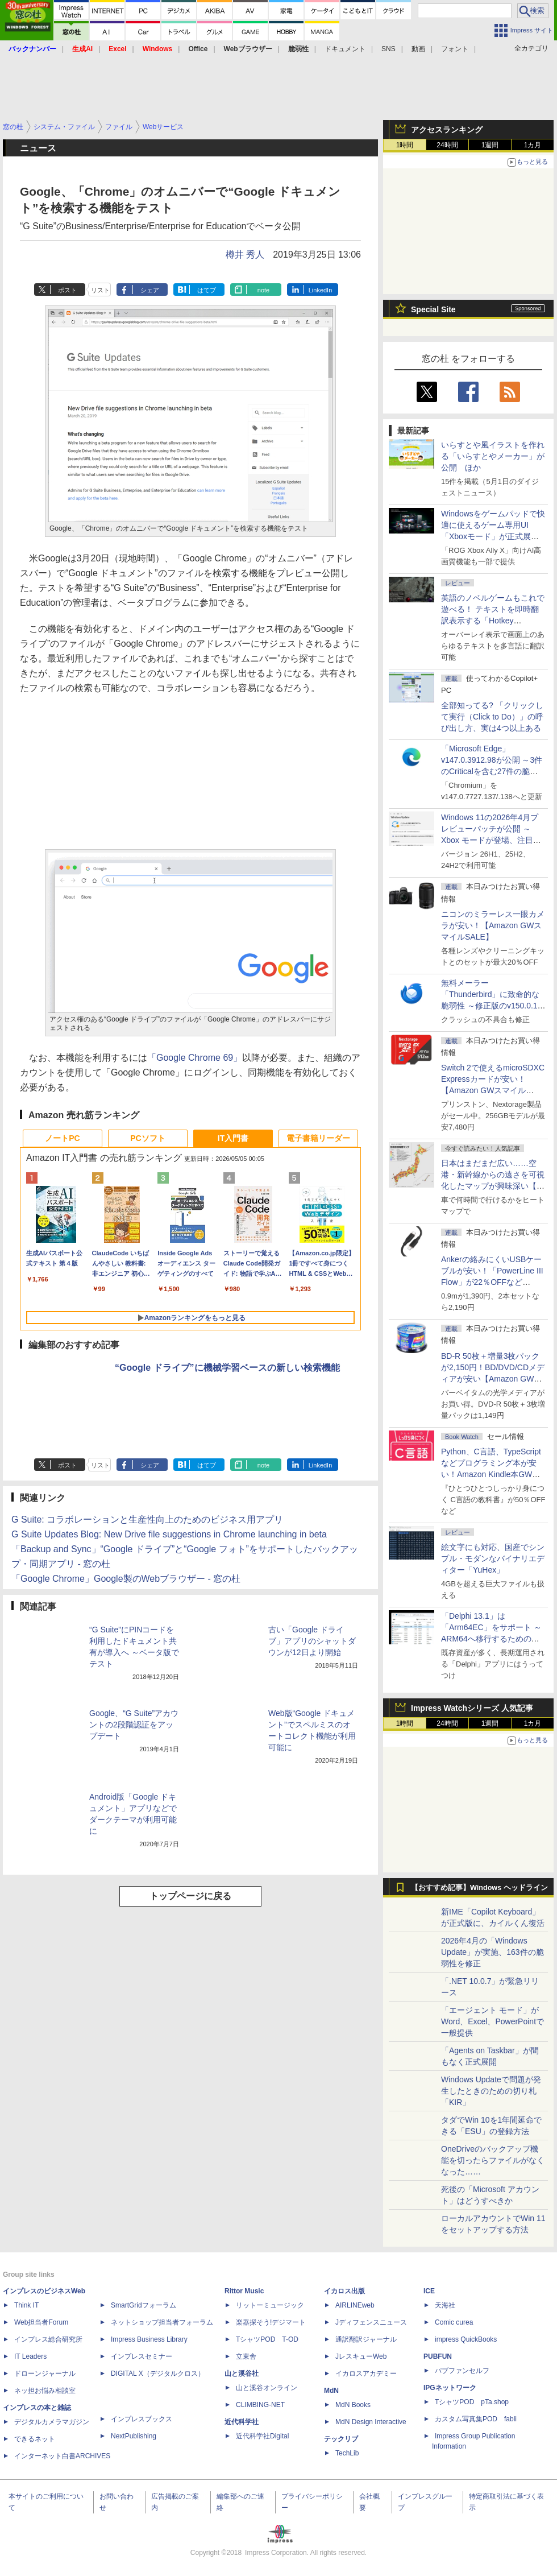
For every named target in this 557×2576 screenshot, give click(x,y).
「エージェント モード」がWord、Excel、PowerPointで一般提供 (492, 2021)
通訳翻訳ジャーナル (366, 2339)
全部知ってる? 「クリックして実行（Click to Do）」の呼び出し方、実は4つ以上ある (492, 717)
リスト (100, 290)
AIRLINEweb (355, 2305)
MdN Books (353, 2405)
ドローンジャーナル (45, 2373)
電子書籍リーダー (318, 1138)
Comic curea (454, 2322)
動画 (418, 49)
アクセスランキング (447, 129)
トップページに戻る (190, 1896)
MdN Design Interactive (370, 2422)
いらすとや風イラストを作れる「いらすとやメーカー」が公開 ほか (492, 456)
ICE (429, 2291)
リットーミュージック (270, 2305)
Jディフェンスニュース (371, 2322)
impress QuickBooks (466, 2339)
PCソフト (147, 1138)
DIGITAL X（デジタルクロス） (158, 2373)
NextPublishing (133, 2436)
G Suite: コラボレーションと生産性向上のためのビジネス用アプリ (147, 1519)
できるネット (34, 2439)
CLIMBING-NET (260, 2405)
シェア (149, 290)
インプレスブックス (141, 2419)
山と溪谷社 (242, 2373)
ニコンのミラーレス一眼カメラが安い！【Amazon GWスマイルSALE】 (492, 925)
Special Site (433, 309)
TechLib (347, 2453)
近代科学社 (242, 2422)
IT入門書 (233, 1138)
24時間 (447, 145)
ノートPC (62, 1138)
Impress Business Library (149, 2339)
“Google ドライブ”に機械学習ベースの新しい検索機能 (227, 1367)
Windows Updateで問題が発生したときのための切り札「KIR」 (491, 2091)
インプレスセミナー (141, 2356)
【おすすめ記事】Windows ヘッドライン (479, 1888)
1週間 (490, 145)
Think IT (26, 2305)
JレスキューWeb (360, 2356)
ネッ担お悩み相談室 (45, 2391)
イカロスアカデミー (366, 2373)
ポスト (67, 290)
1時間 (405, 145)
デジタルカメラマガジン (51, 2422)
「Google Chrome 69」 (194, 1057)
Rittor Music (244, 2291)
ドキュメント (345, 49)
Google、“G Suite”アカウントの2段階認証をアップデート (133, 1724)
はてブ (206, 290)
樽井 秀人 (245, 254)
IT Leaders (30, 2356)
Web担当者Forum (41, 2322)
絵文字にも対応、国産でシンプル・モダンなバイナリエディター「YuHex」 (492, 1558)
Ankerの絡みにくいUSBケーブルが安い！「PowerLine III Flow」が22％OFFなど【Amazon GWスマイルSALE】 (492, 1282)
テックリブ (341, 2439)
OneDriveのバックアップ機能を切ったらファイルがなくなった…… (492, 2160)
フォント (454, 49)
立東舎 (246, 2356)
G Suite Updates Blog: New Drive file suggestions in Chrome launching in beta (169, 1534)
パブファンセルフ (462, 2371)
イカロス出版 (344, 2291)
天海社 (445, 2305)
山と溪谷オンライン (266, 2388)
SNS (388, 49)
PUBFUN (437, 2356)
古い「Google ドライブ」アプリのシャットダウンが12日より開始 (312, 1641)
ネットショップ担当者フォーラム (162, 2322)
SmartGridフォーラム (143, 2305)
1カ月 (533, 145)
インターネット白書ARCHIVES (62, 2456)
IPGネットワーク (449, 2388)
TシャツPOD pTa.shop (472, 2402)
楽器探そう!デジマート (271, 2322)
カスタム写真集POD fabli (476, 2419)
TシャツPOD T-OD (267, 2339)
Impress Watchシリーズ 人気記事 (472, 1708)
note (263, 290)
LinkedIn (320, 290)
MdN (331, 2391)
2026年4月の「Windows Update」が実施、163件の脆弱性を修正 (492, 1952)
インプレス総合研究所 (48, 2339)
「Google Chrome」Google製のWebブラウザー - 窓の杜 (125, 1578)
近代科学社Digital (262, 2436)
